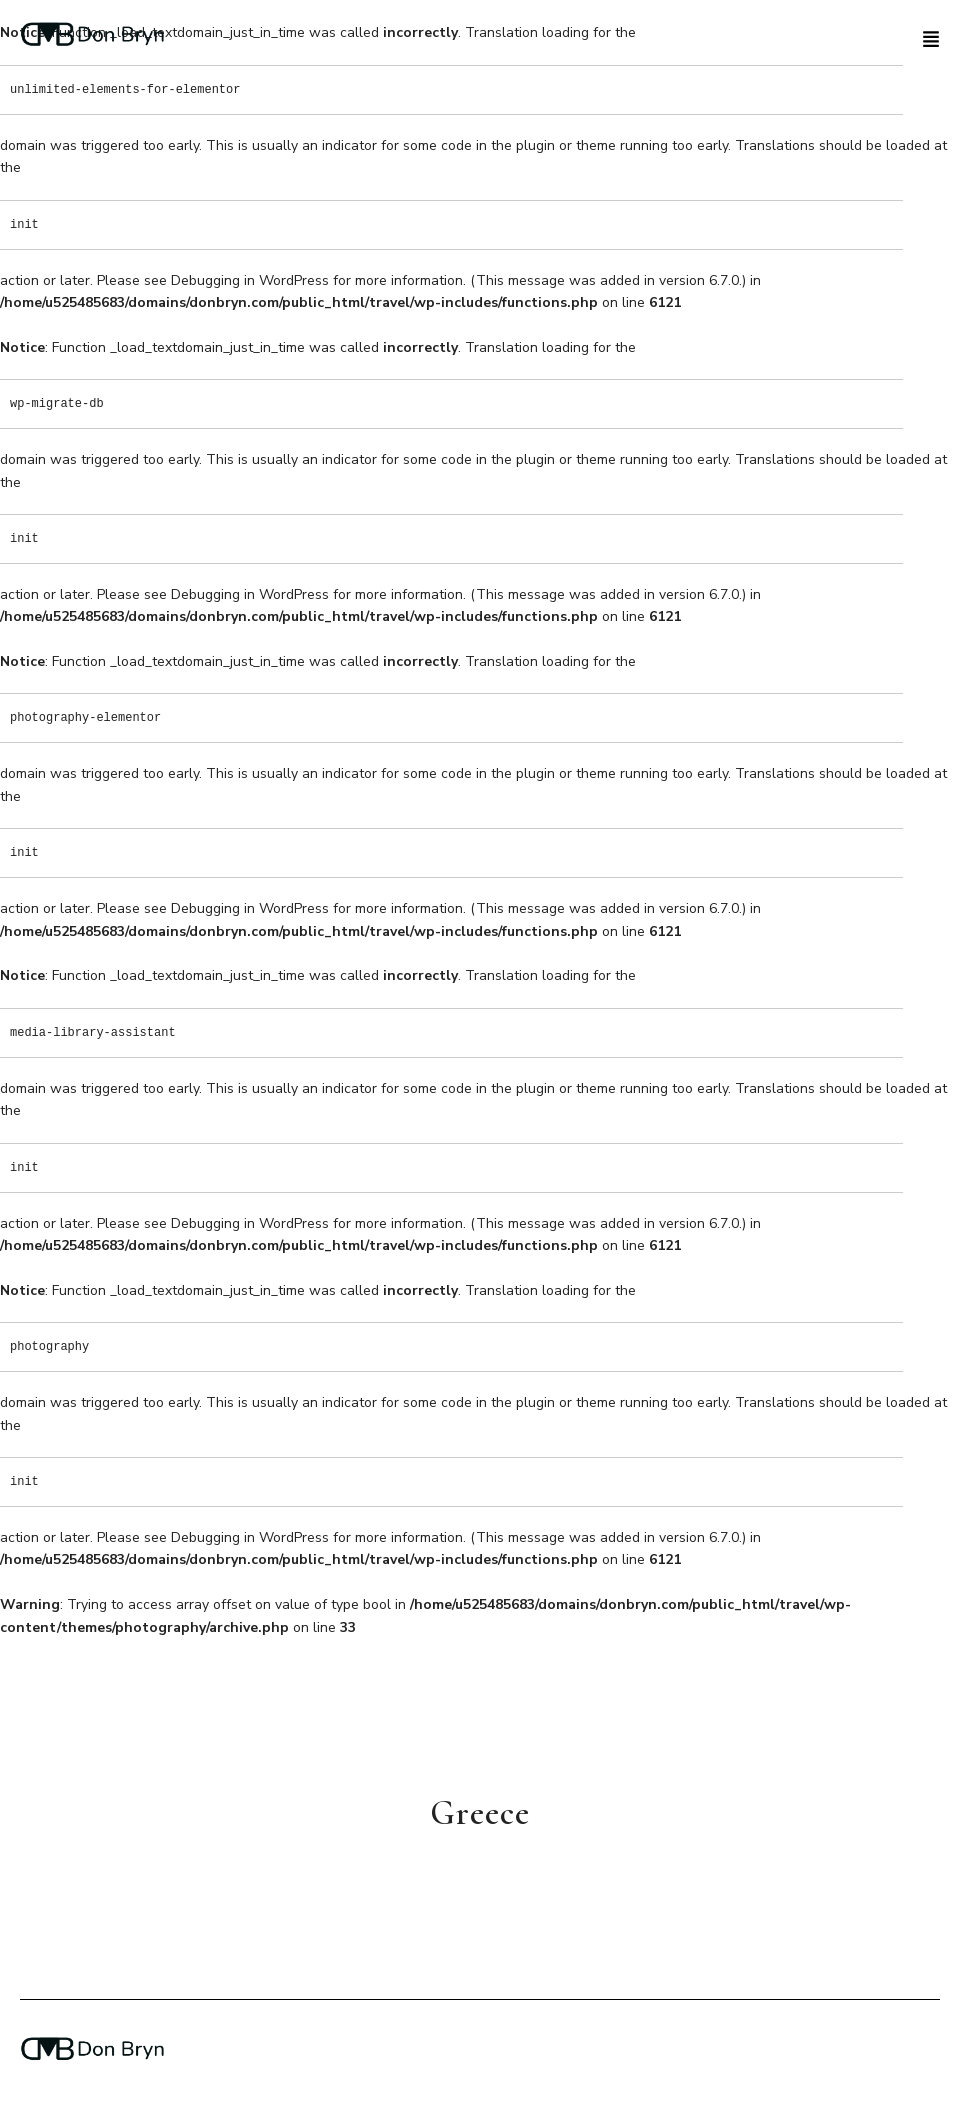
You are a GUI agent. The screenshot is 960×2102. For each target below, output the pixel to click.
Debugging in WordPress (250, 280)
